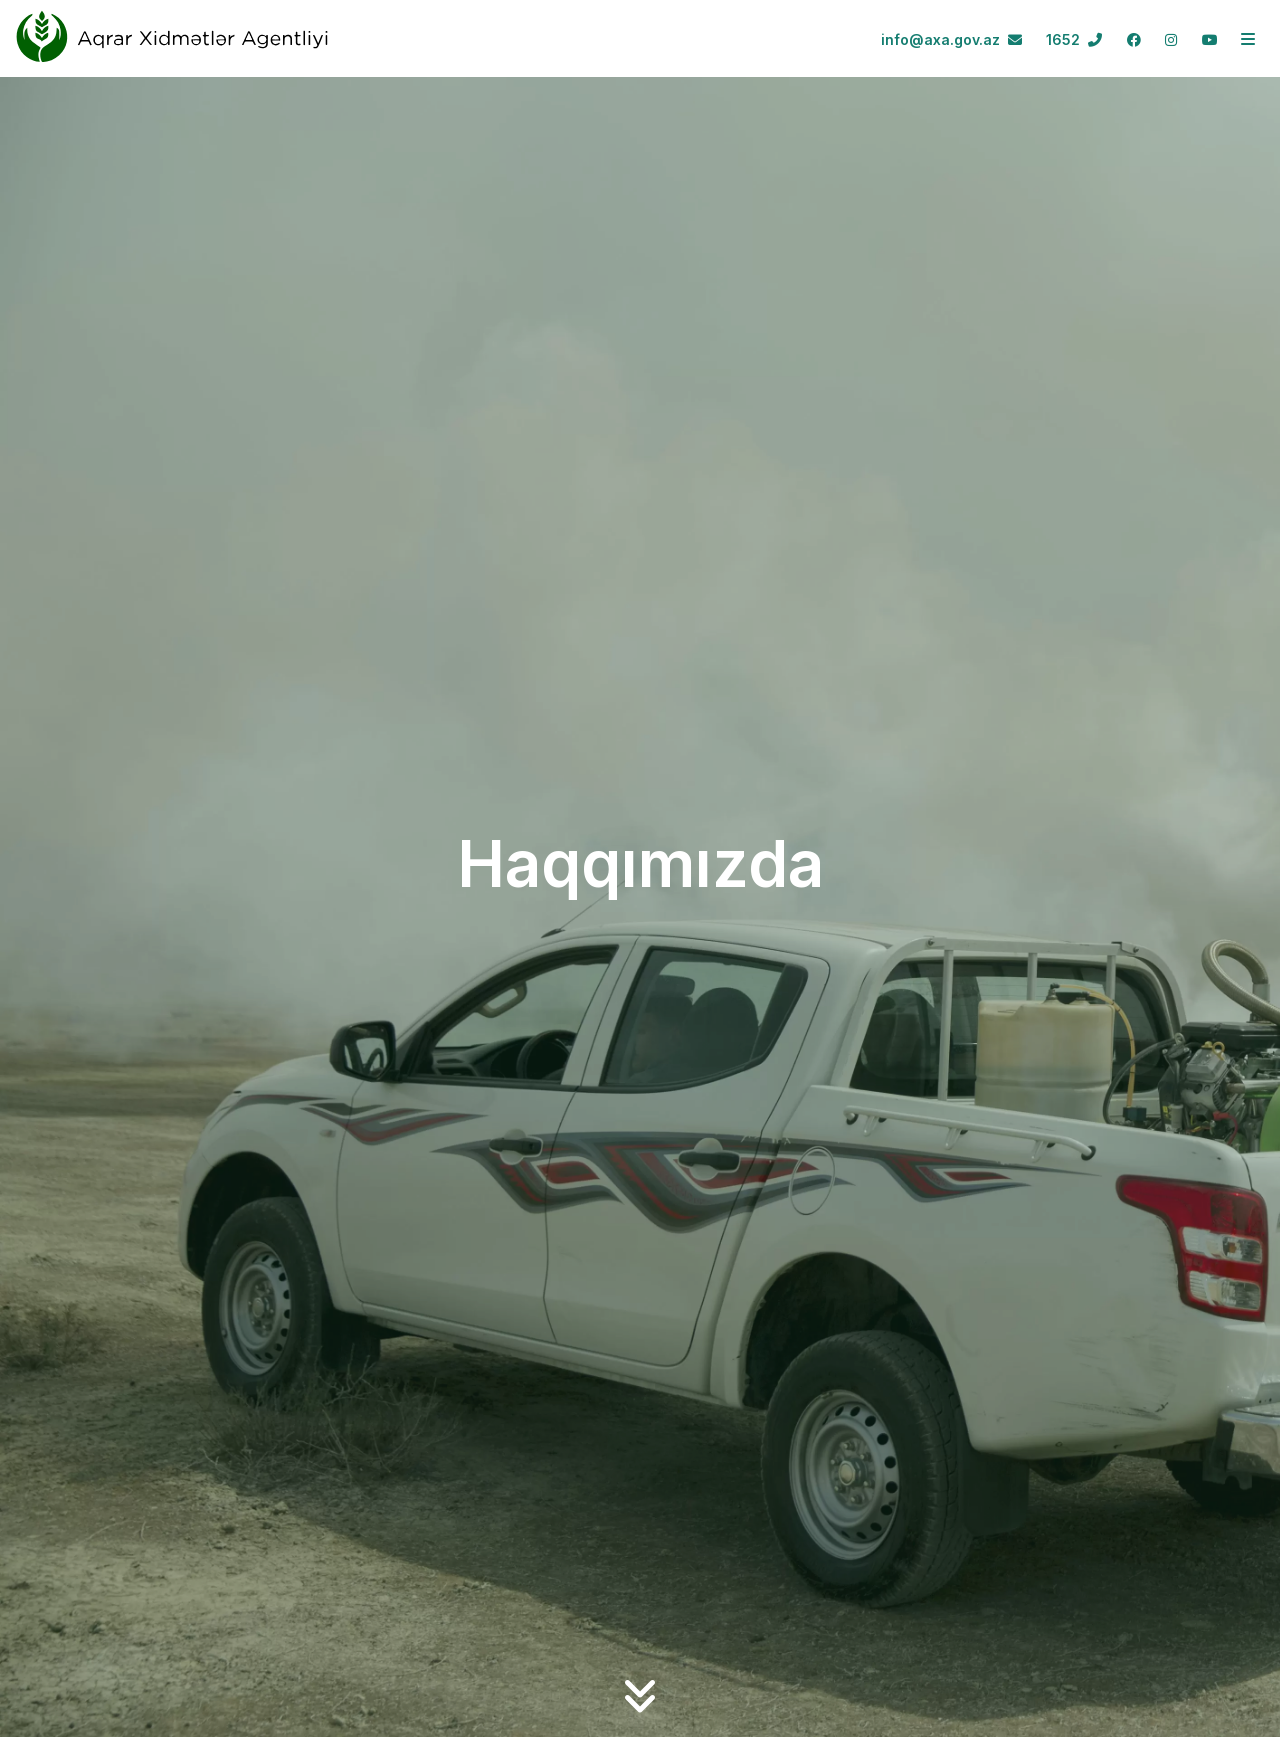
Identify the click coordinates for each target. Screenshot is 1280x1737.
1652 (1074, 39)
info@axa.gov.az (951, 39)
